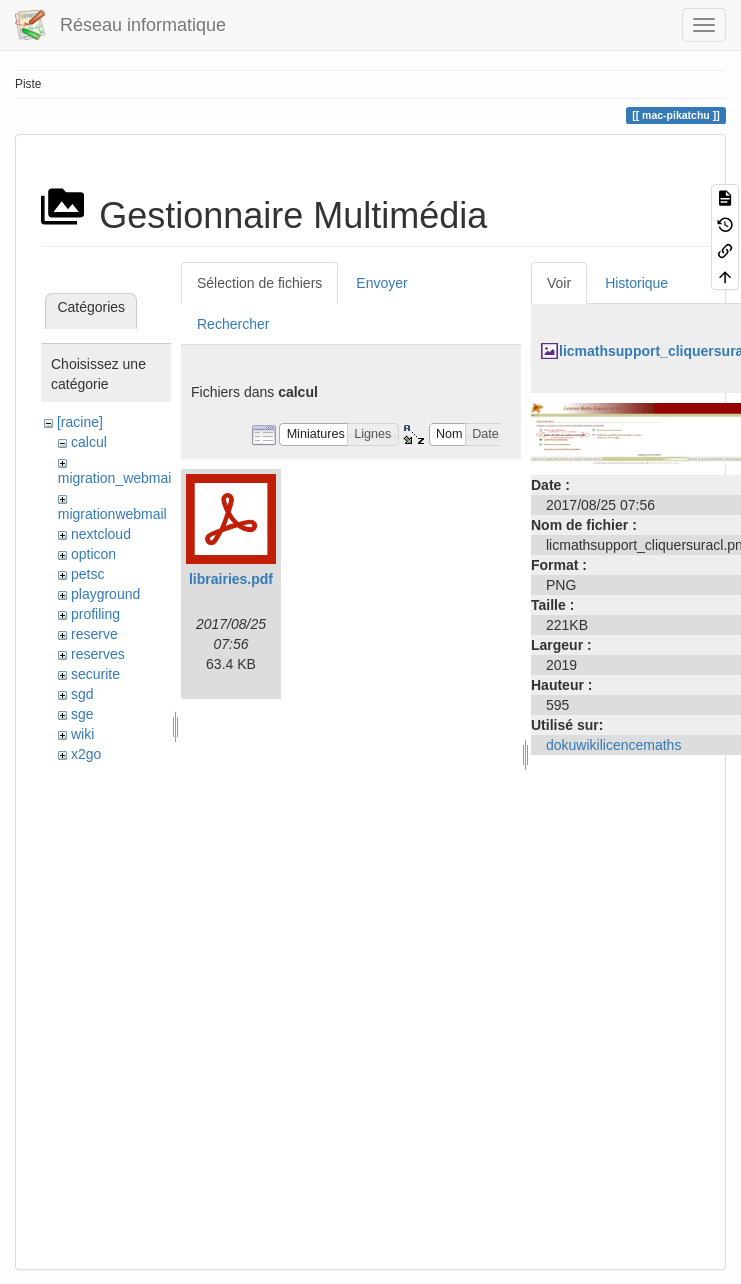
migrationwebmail (112, 514)
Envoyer (381, 283)
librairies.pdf (231, 579)
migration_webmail (116, 478)
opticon (93, 554)
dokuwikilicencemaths (613, 745)
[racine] (80, 422)
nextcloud (101, 534)
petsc (87, 574)
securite (95, 674)
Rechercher (233, 324)
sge (82, 714)
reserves (98, 654)
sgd (82, 694)
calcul (89, 442)
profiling (95, 614)
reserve (94, 634)
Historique (636, 283)
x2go (86, 754)
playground (105, 594)
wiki (82, 734)
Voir (559, 283)
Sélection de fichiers (259, 283)
